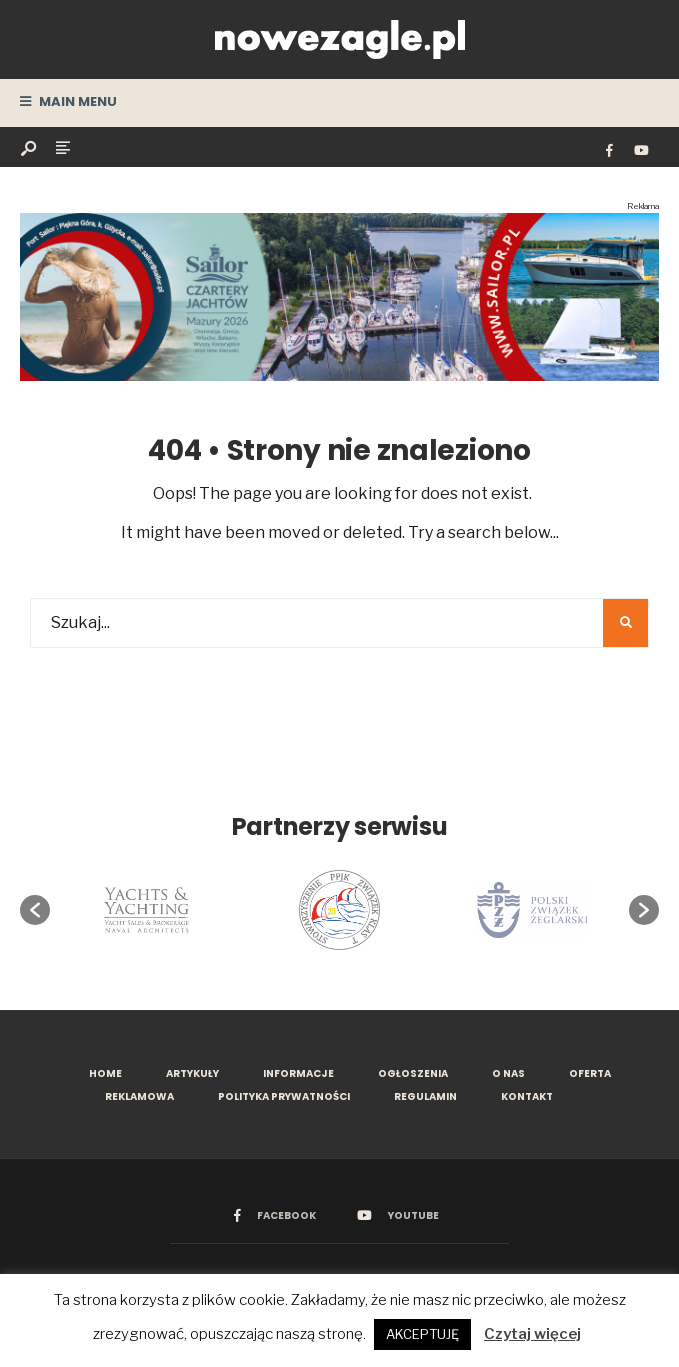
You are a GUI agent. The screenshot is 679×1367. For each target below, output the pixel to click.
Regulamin (425, 1096)
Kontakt (527, 1096)
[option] (146, 910)
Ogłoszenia (413, 1073)
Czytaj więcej (532, 1334)
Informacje (298, 1073)
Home (105, 1073)
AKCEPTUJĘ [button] (422, 1334)
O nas (508, 1073)
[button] (35, 910)
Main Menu (68, 101)
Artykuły (192, 1073)
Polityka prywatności (284, 1096)
